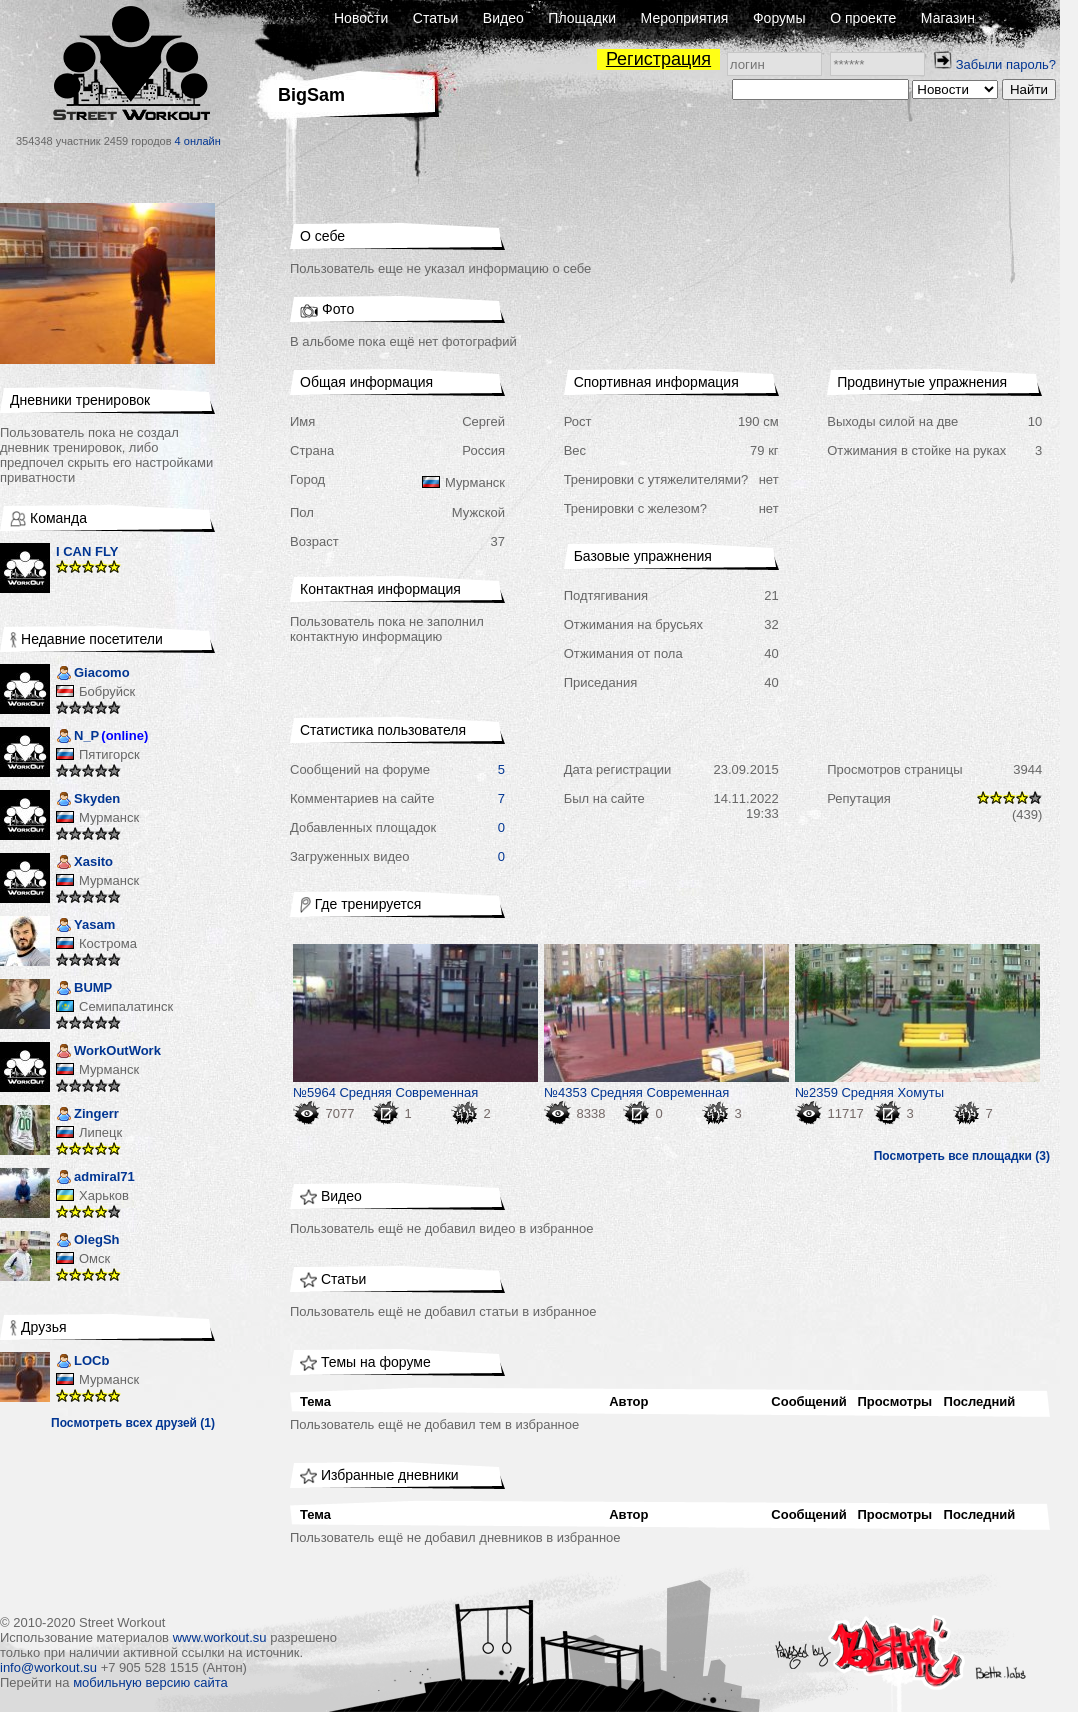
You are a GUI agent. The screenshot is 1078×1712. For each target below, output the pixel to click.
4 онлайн (198, 141)
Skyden (88, 800)
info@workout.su (48, 1667)
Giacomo (93, 674)
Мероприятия (685, 18)
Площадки (582, 18)
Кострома (108, 943)
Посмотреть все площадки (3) (962, 1156)
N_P (77, 737)
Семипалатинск (126, 1006)
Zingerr (87, 1115)
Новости (361, 18)
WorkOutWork (108, 1052)
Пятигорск (109, 754)
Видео (503, 18)
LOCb (82, 1362)
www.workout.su (220, 1637)
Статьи (435, 18)
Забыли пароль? (1006, 64)
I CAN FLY (87, 551)
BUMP (84, 989)
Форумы (779, 18)
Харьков (104, 1195)
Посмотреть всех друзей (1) (133, 1423)
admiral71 (95, 1178)
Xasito (84, 863)
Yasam (85, 926)
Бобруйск (107, 691)
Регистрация (658, 59)
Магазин (948, 18)
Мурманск (109, 817)
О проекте (863, 18)
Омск (94, 1258)
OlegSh (88, 1241)
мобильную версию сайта (150, 1682)
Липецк (100, 1132)
